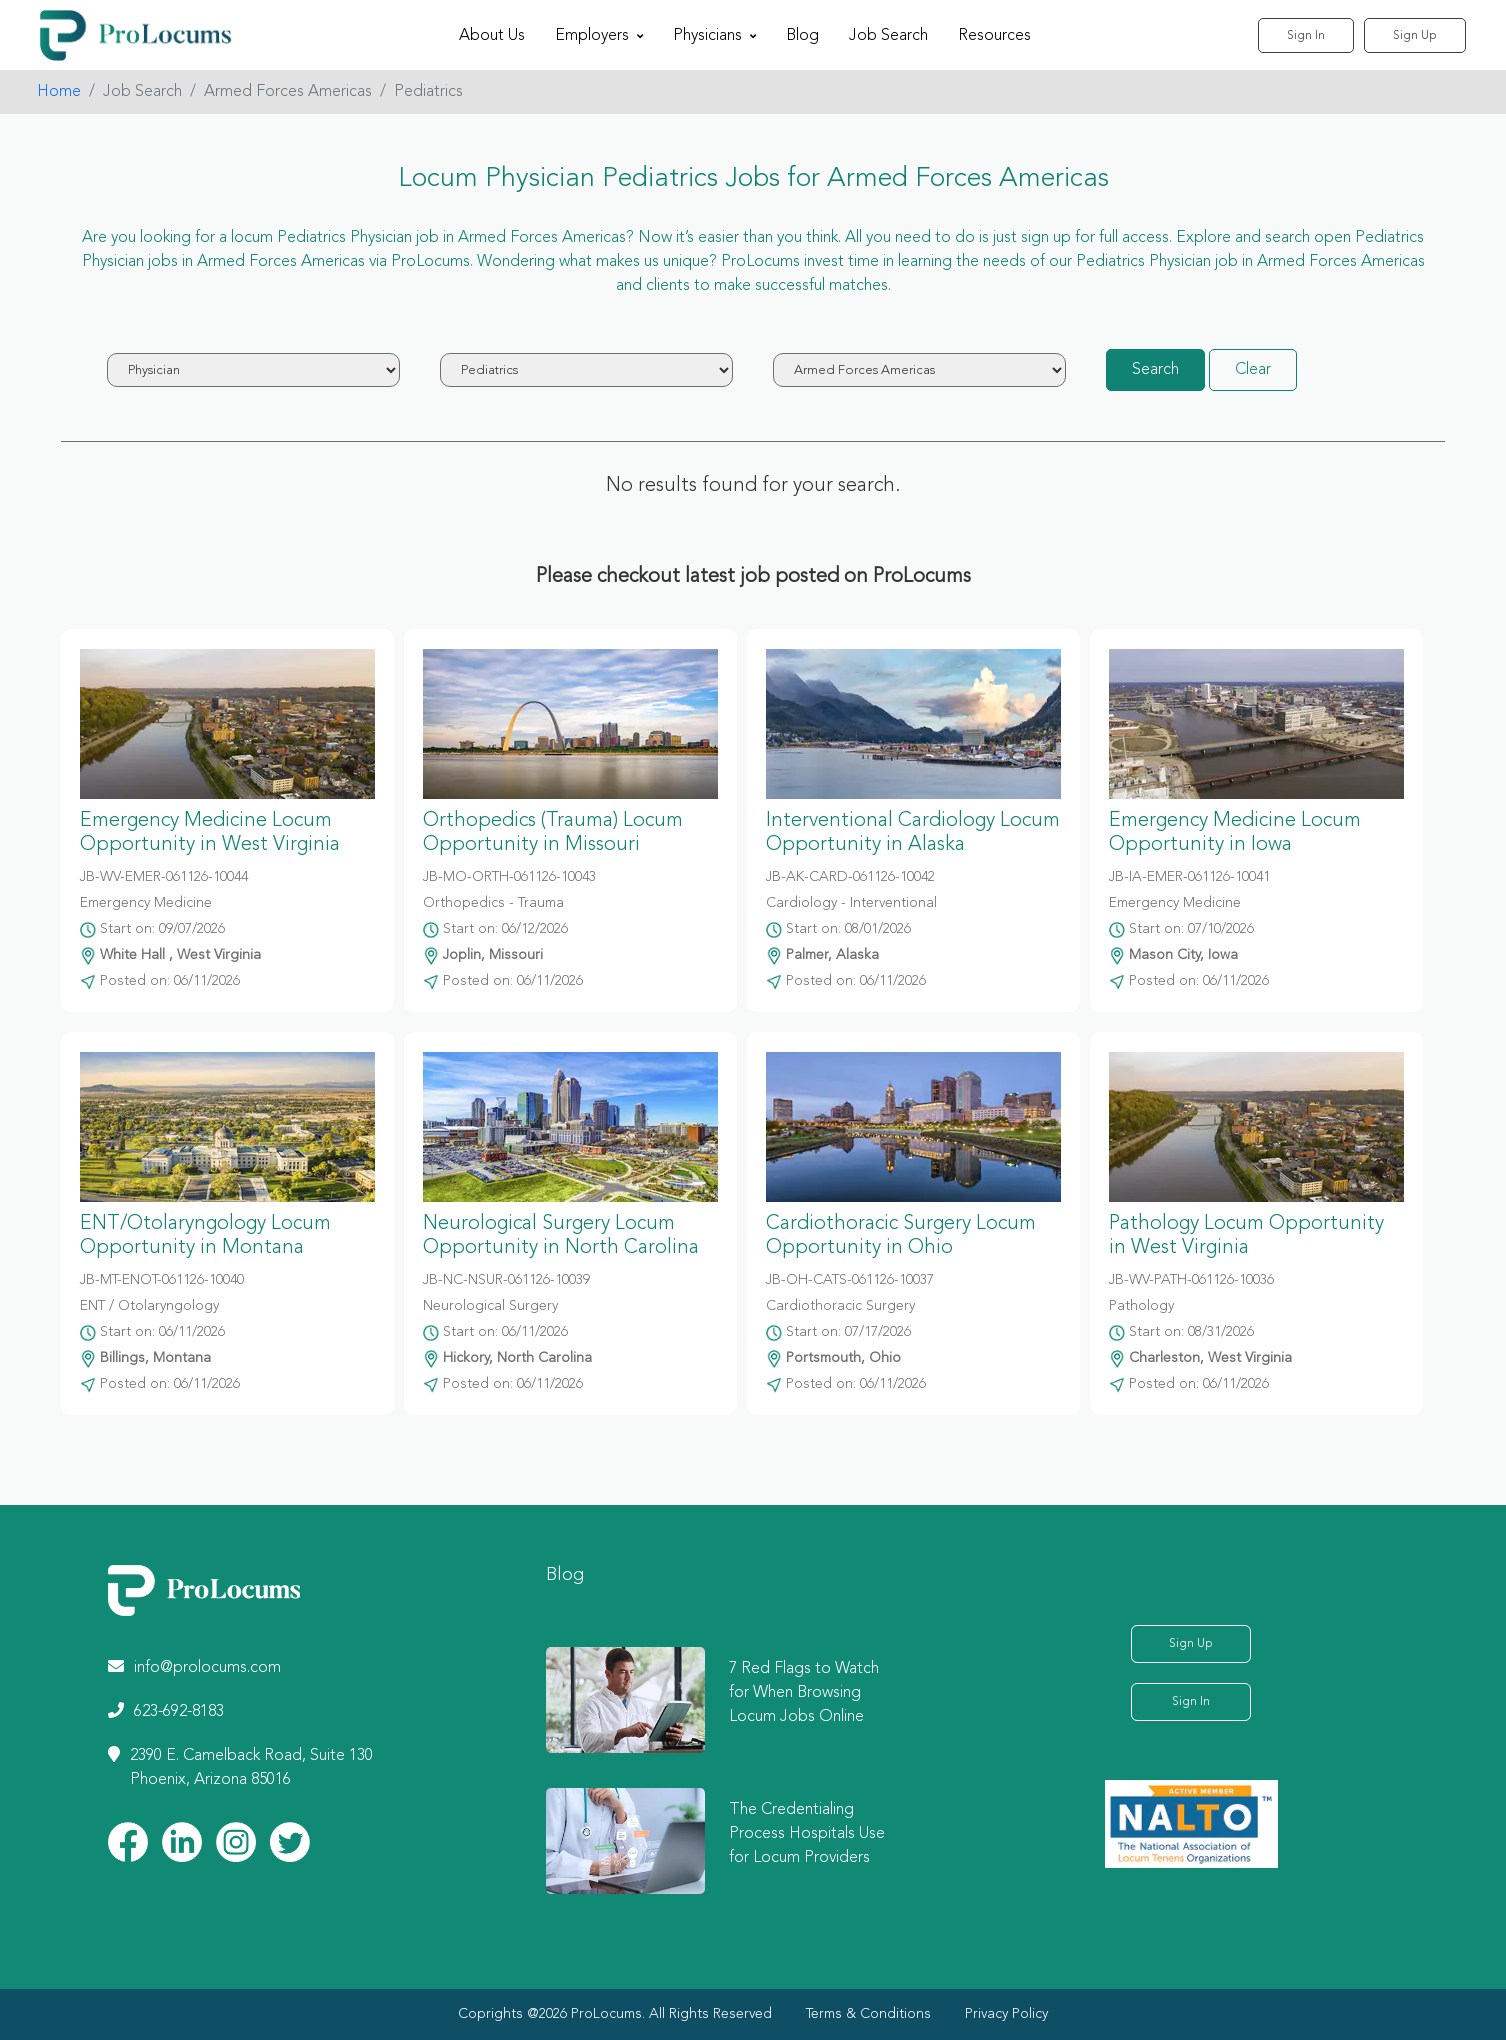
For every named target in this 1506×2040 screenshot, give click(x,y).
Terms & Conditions (868, 2014)
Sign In (1306, 36)
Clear (1253, 370)
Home (59, 92)
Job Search (888, 36)
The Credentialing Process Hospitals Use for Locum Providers (807, 1834)
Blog (802, 36)
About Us (492, 36)
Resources (994, 36)
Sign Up (1415, 36)
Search (1155, 370)
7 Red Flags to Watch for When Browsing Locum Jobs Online (804, 1693)
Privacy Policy (1006, 2014)
